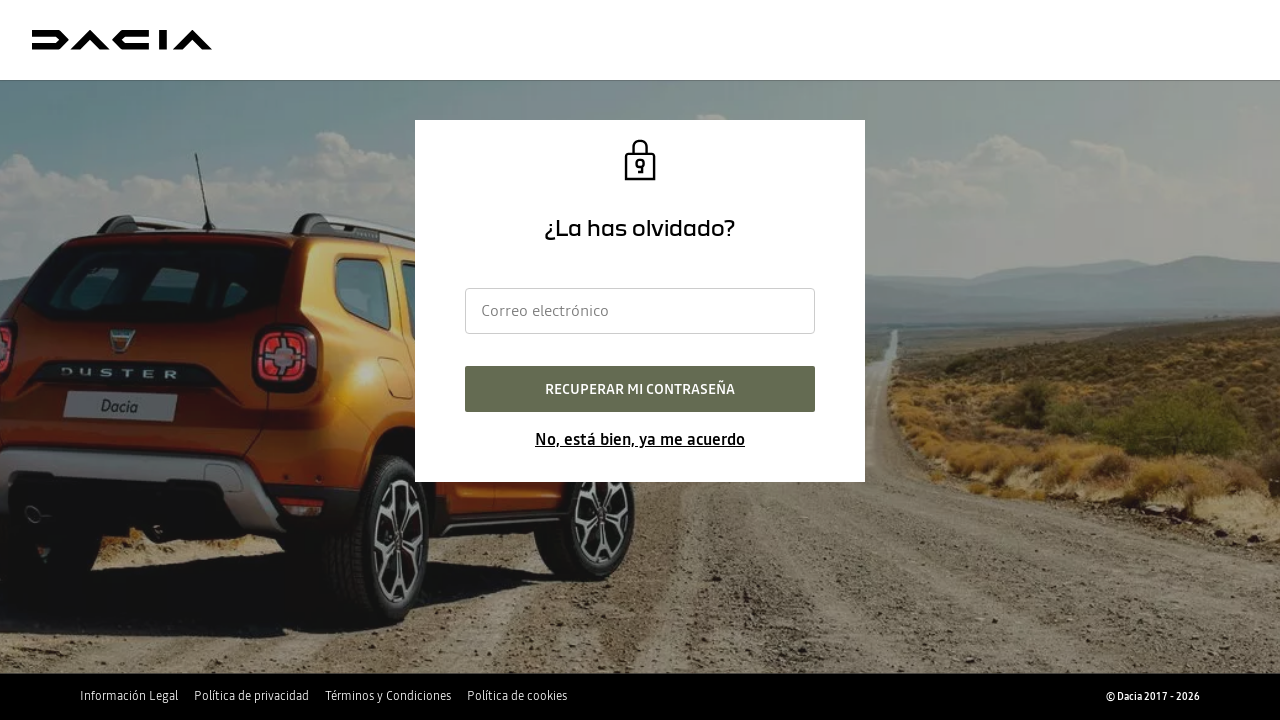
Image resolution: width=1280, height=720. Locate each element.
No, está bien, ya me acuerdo (640, 439)
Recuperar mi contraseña (640, 389)
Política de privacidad (251, 696)
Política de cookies (517, 696)
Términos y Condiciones (388, 696)
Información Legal (129, 696)
